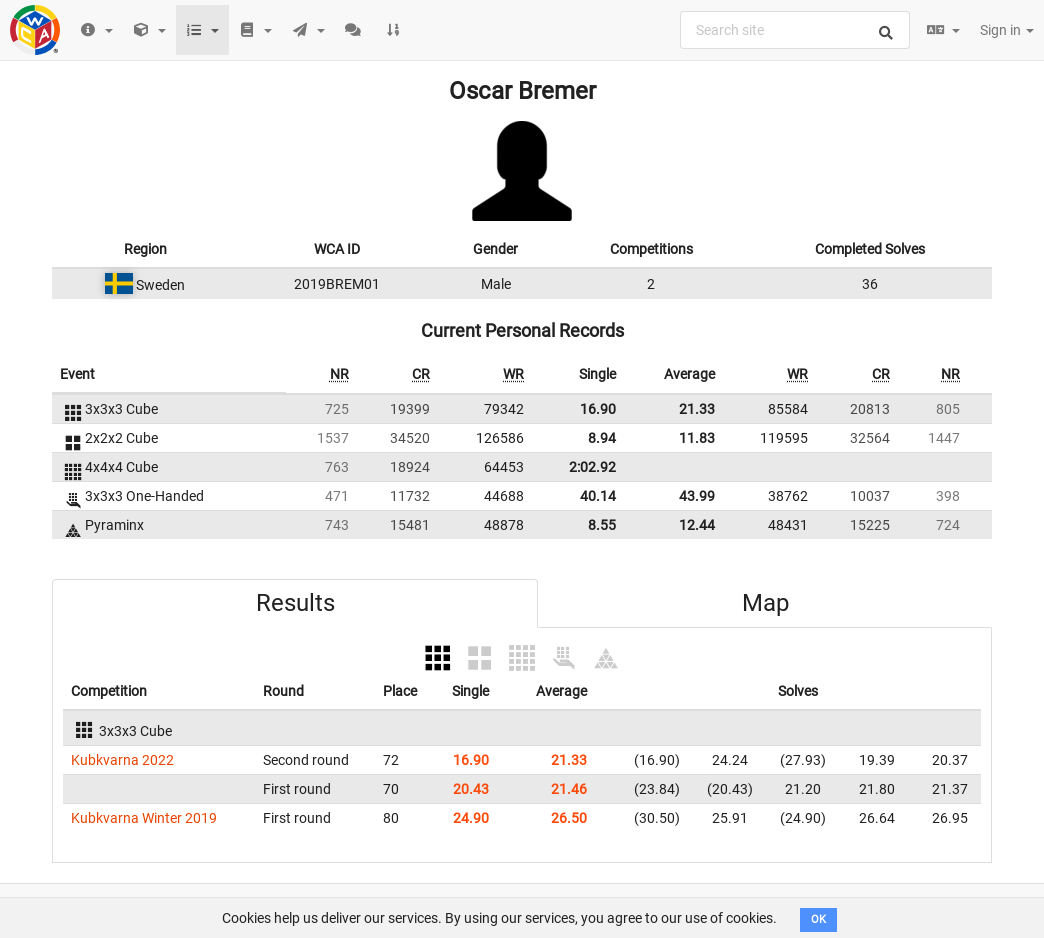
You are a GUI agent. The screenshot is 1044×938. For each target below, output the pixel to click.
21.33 (697, 409)
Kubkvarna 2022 (122, 760)
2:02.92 (592, 467)
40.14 (598, 496)
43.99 (697, 496)
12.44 (697, 525)
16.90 (598, 409)
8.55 (602, 525)
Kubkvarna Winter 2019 (144, 818)
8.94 (602, 438)
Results (295, 603)
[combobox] (795, 30)
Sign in (1007, 30)
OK (818, 919)
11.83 (697, 438)
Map (765, 603)
